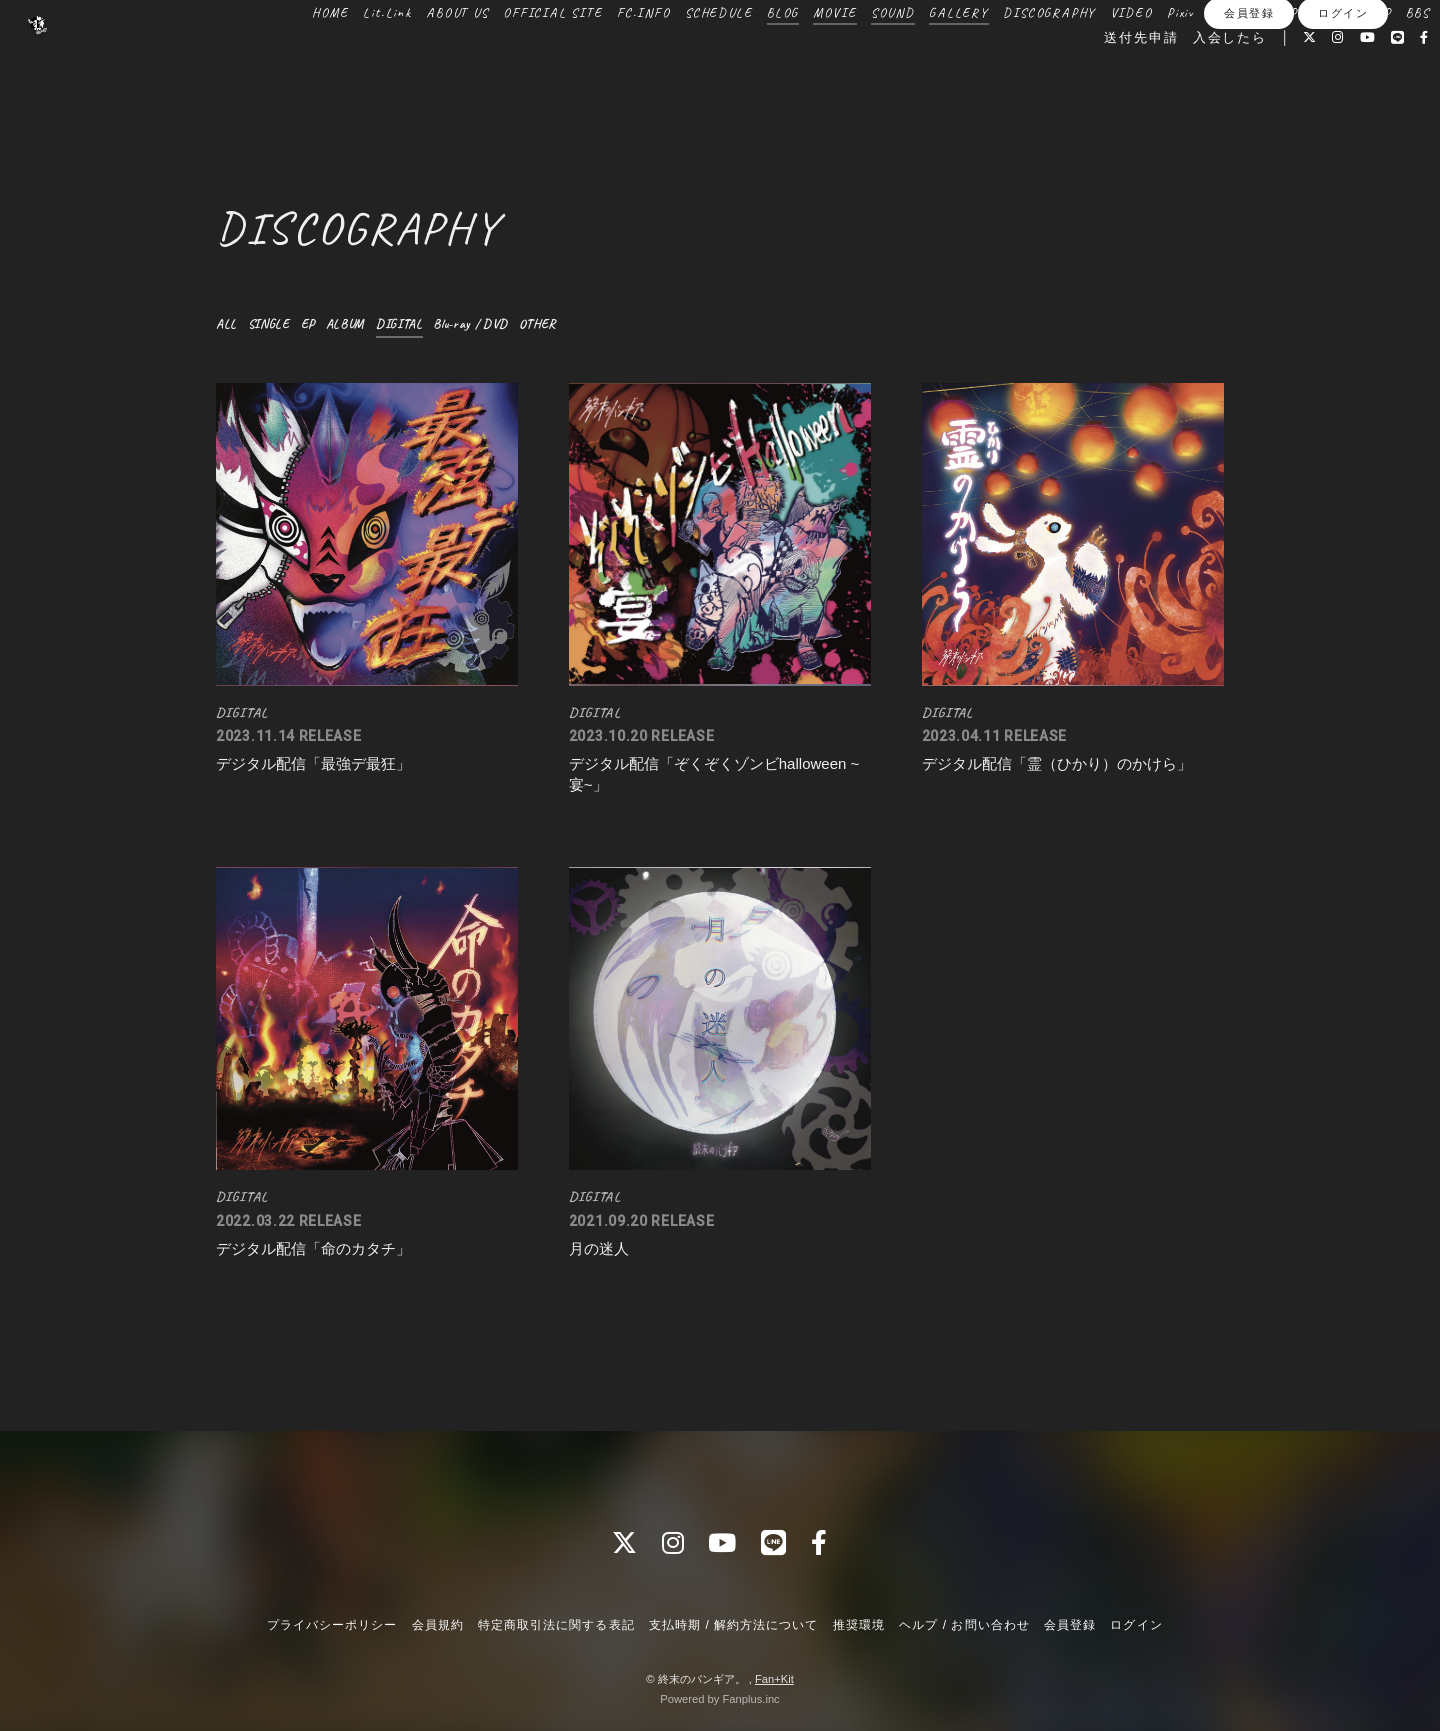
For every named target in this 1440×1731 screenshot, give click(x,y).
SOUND (887, 58)
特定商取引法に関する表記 (556, 1625)
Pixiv (1175, 58)
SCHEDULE (714, 58)
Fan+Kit (774, 1679)
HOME (324, 58)
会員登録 (1249, 117)
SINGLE (273, 324)
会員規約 (438, 1625)
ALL (227, 324)
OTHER (562, 324)
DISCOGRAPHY (1044, 58)
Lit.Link (382, 58)
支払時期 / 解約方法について (734, 1625)
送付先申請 (1098, 83)
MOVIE (829, 58)
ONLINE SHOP (1247, 58)
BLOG (777, 58)
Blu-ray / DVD (489, 324)
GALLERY (954, 58)
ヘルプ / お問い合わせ (964, 1625)
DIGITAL (411, 324)
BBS (1034, 83)
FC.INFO (639, 58)
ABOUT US (452, 58)
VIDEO (1126, 58)
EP (315, 324)
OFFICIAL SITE (548, 58)
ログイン (1343, 117)
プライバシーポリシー (332, 1625)
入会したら (1187, 83)
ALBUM (354, 324)
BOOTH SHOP (1346, 58)
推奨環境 (859, 1625)
